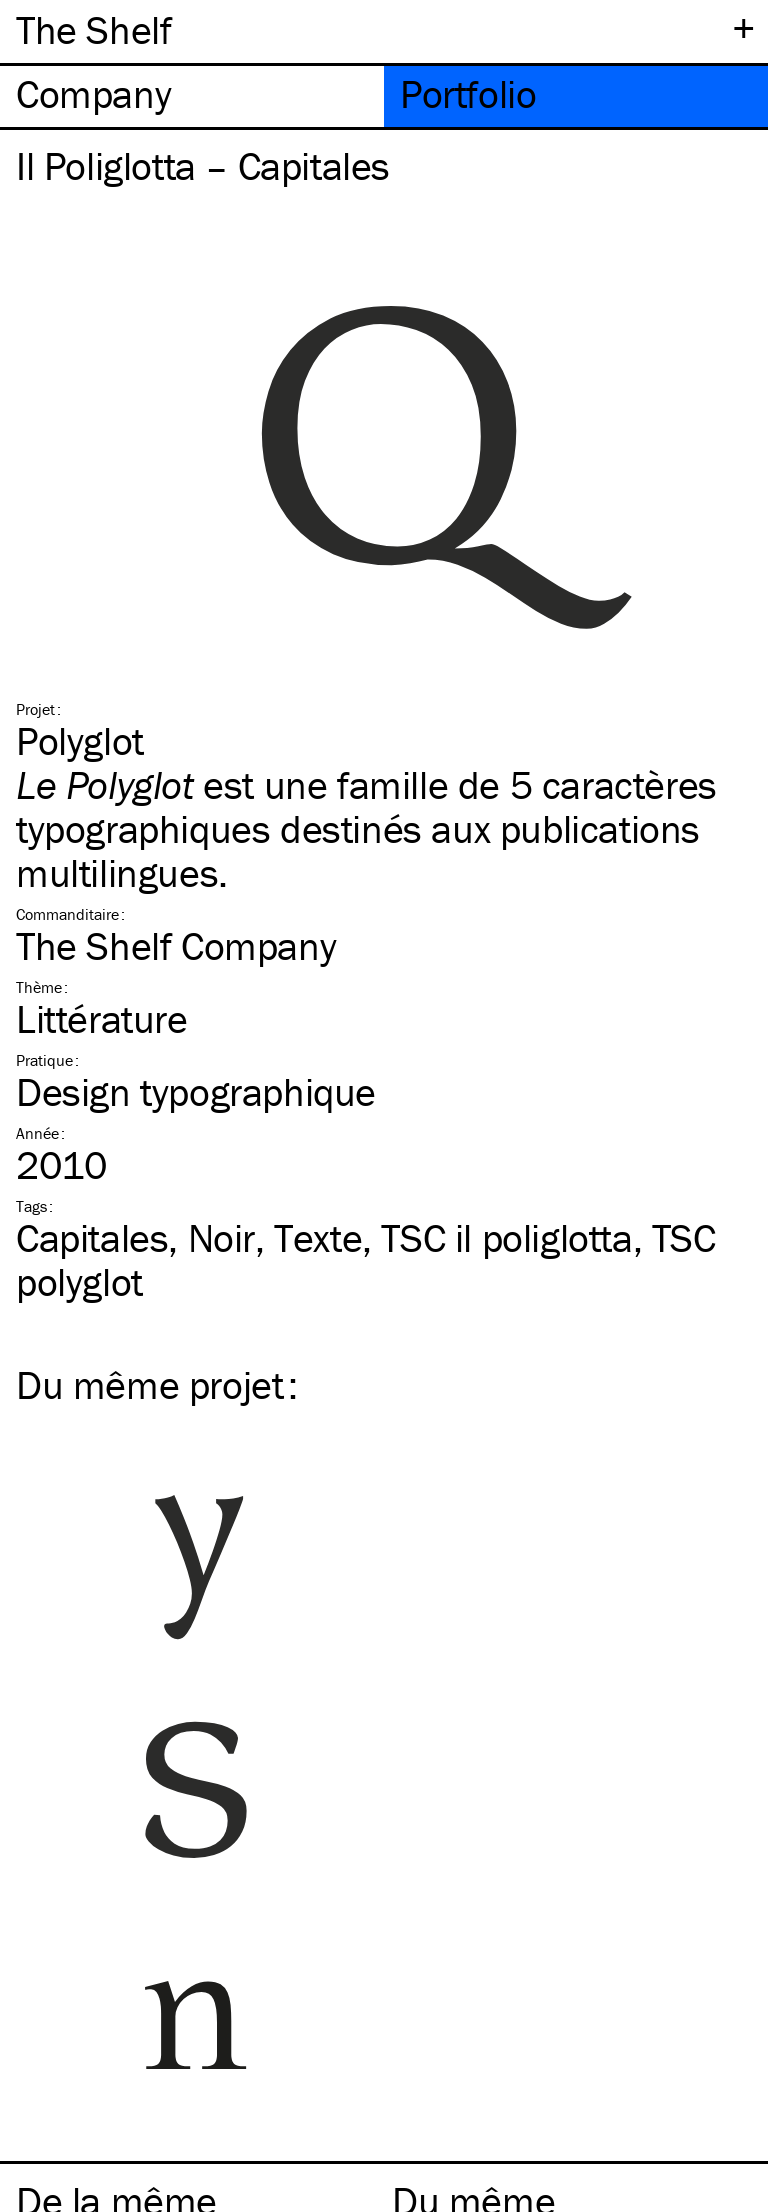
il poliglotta (506, 1237)
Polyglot (80, 740)
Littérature (102, 1018)
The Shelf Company (176, 945)
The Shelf (93, 29)
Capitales (92, 1237)
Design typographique (196, 1091)
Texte (318, 1237)
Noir (221, 1237)
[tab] (192, 96)
